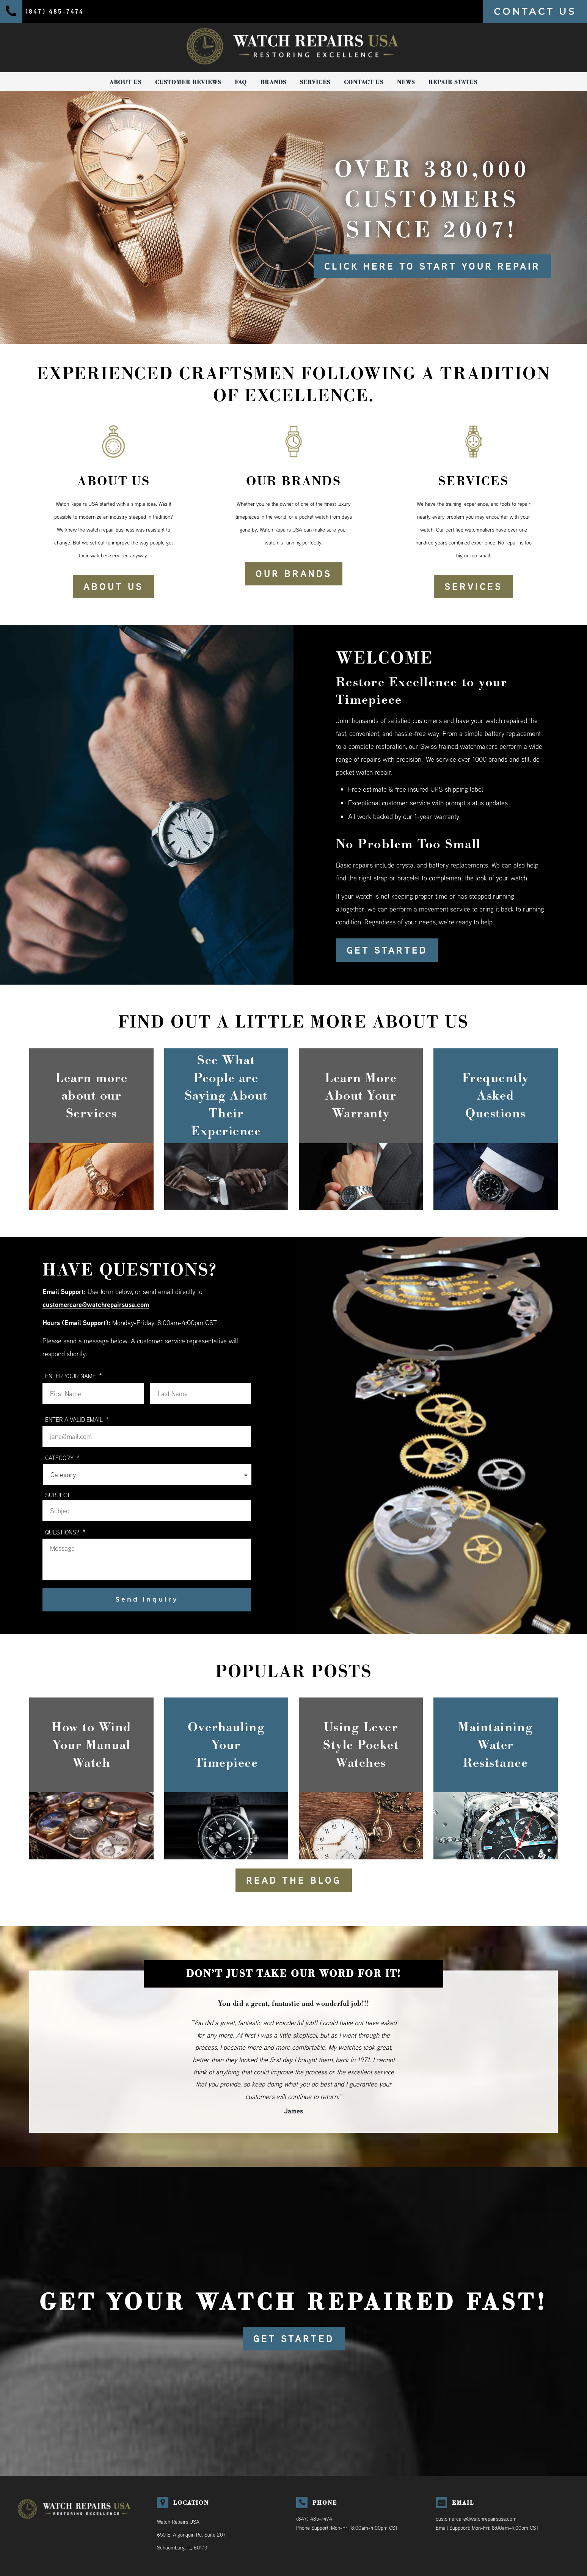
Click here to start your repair (432, 266)
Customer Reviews (188, 82)
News (406, 82)
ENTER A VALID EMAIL (77, 1419)
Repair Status (452, 82)
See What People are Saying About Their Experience (226, 1095)
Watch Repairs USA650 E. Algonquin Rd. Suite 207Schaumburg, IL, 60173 (191, 2534)
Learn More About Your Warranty (361, 1096)
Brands (273, 82)
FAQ (241, 82)
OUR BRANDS (294, 573)
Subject (57, 1495)
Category (62, 1457)
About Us (125, 82)
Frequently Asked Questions (495, 1096)
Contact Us (363, 82)
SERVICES (473, 586)
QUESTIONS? (65, 1532)
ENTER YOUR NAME (73, 1375)
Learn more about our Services (91, 1096)
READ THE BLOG (293, 1880)
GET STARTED (387, 950)
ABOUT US (113, 586)
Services (315, 82)
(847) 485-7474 (314, 2518)
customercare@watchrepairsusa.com (95, 1304)
